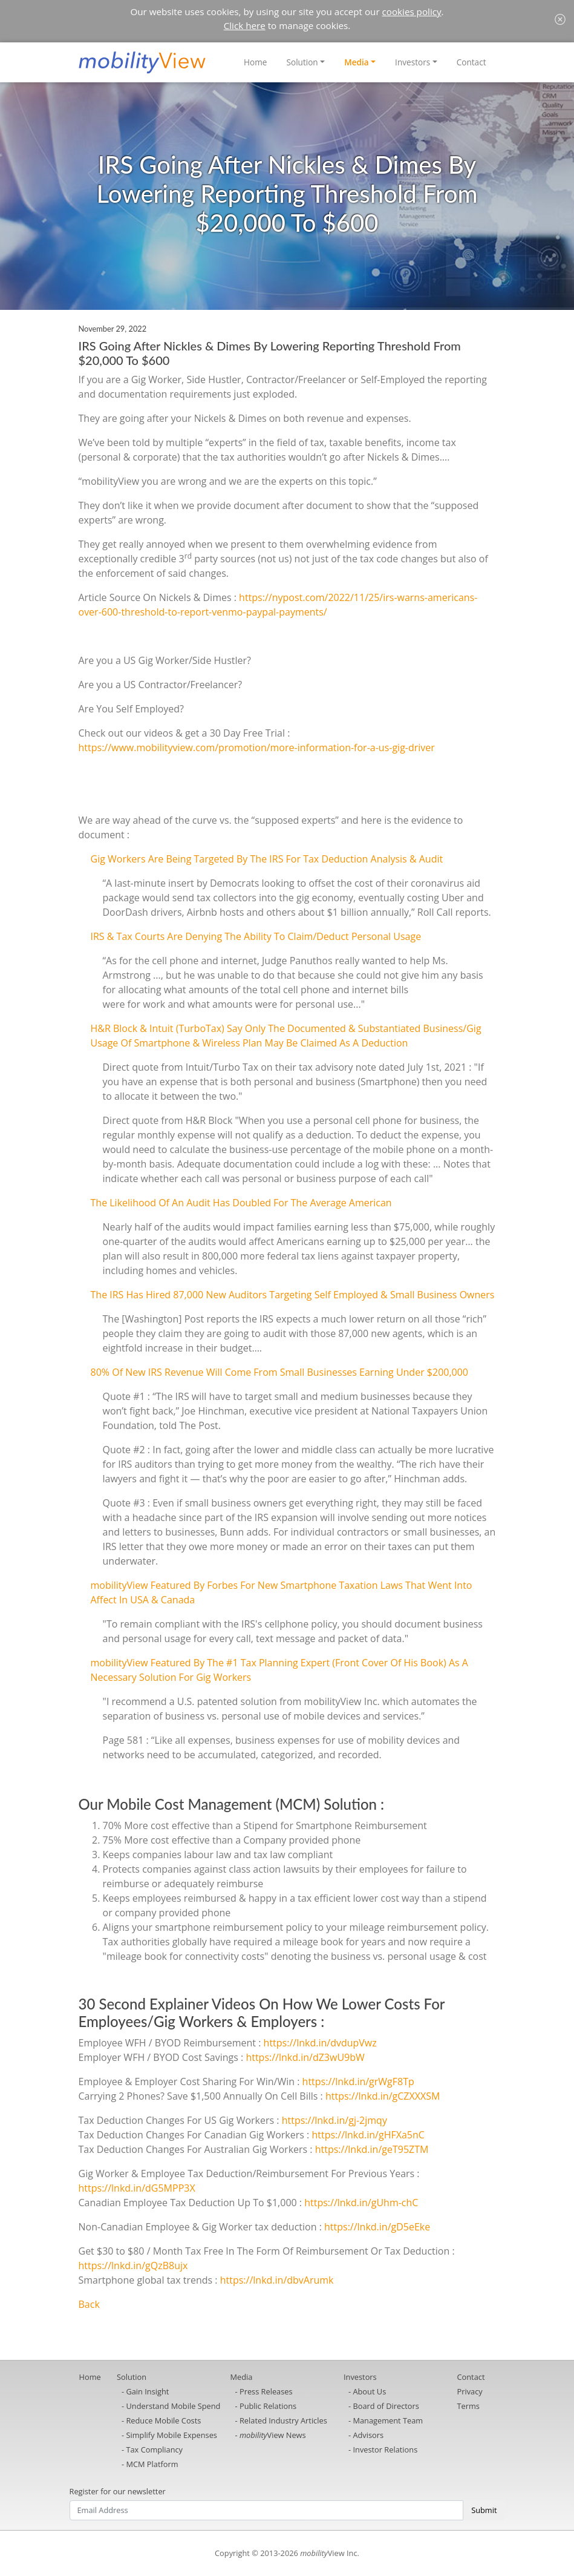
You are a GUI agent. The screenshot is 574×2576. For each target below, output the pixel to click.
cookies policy (412, 11)
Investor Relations (385, 2449)
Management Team (388, 2420)
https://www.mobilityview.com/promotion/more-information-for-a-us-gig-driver (257, 747)
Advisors (368, 2435)
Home (255, 62)
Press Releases (266, 2391)
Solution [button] (302, 62)
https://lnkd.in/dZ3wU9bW (305, 2057)
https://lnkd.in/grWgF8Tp (358, 2081)
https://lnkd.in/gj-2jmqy (334, 2120)
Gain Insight (147, 2391)
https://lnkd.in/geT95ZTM (372, 2149)
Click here (245, 25)
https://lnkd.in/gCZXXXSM (382, 2096)
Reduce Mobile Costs (163, 2420)
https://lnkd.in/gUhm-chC (361, 2202)
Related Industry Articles (283, 2420)
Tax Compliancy (154, 2449)
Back (89, 2304)
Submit (484, 2510)
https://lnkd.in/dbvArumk (277, 2280)
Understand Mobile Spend (173, 2405)
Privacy (470, 2391)
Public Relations (268, 2405)
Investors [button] (412, 62)
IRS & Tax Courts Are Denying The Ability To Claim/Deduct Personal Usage (256, 936)
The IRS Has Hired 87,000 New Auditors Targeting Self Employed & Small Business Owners (293, 1294)
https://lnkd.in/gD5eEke (377, 2226)
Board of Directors (386, 2405)
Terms (468, 2405)
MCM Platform (152, 2464)
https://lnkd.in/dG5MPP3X (137, 2188)
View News (273, 2435)
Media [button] (356, 62)
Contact (471, 62)
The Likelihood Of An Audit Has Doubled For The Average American (241, 1202)
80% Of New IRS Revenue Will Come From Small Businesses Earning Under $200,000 (280, 1372)
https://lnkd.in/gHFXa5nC (367, 2134)
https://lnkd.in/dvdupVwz (320, 2042)
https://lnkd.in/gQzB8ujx (133, 2265)
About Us (369, 2391)
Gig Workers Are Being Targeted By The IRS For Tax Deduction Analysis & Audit (267, 859)
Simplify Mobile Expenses (171, 2435)
